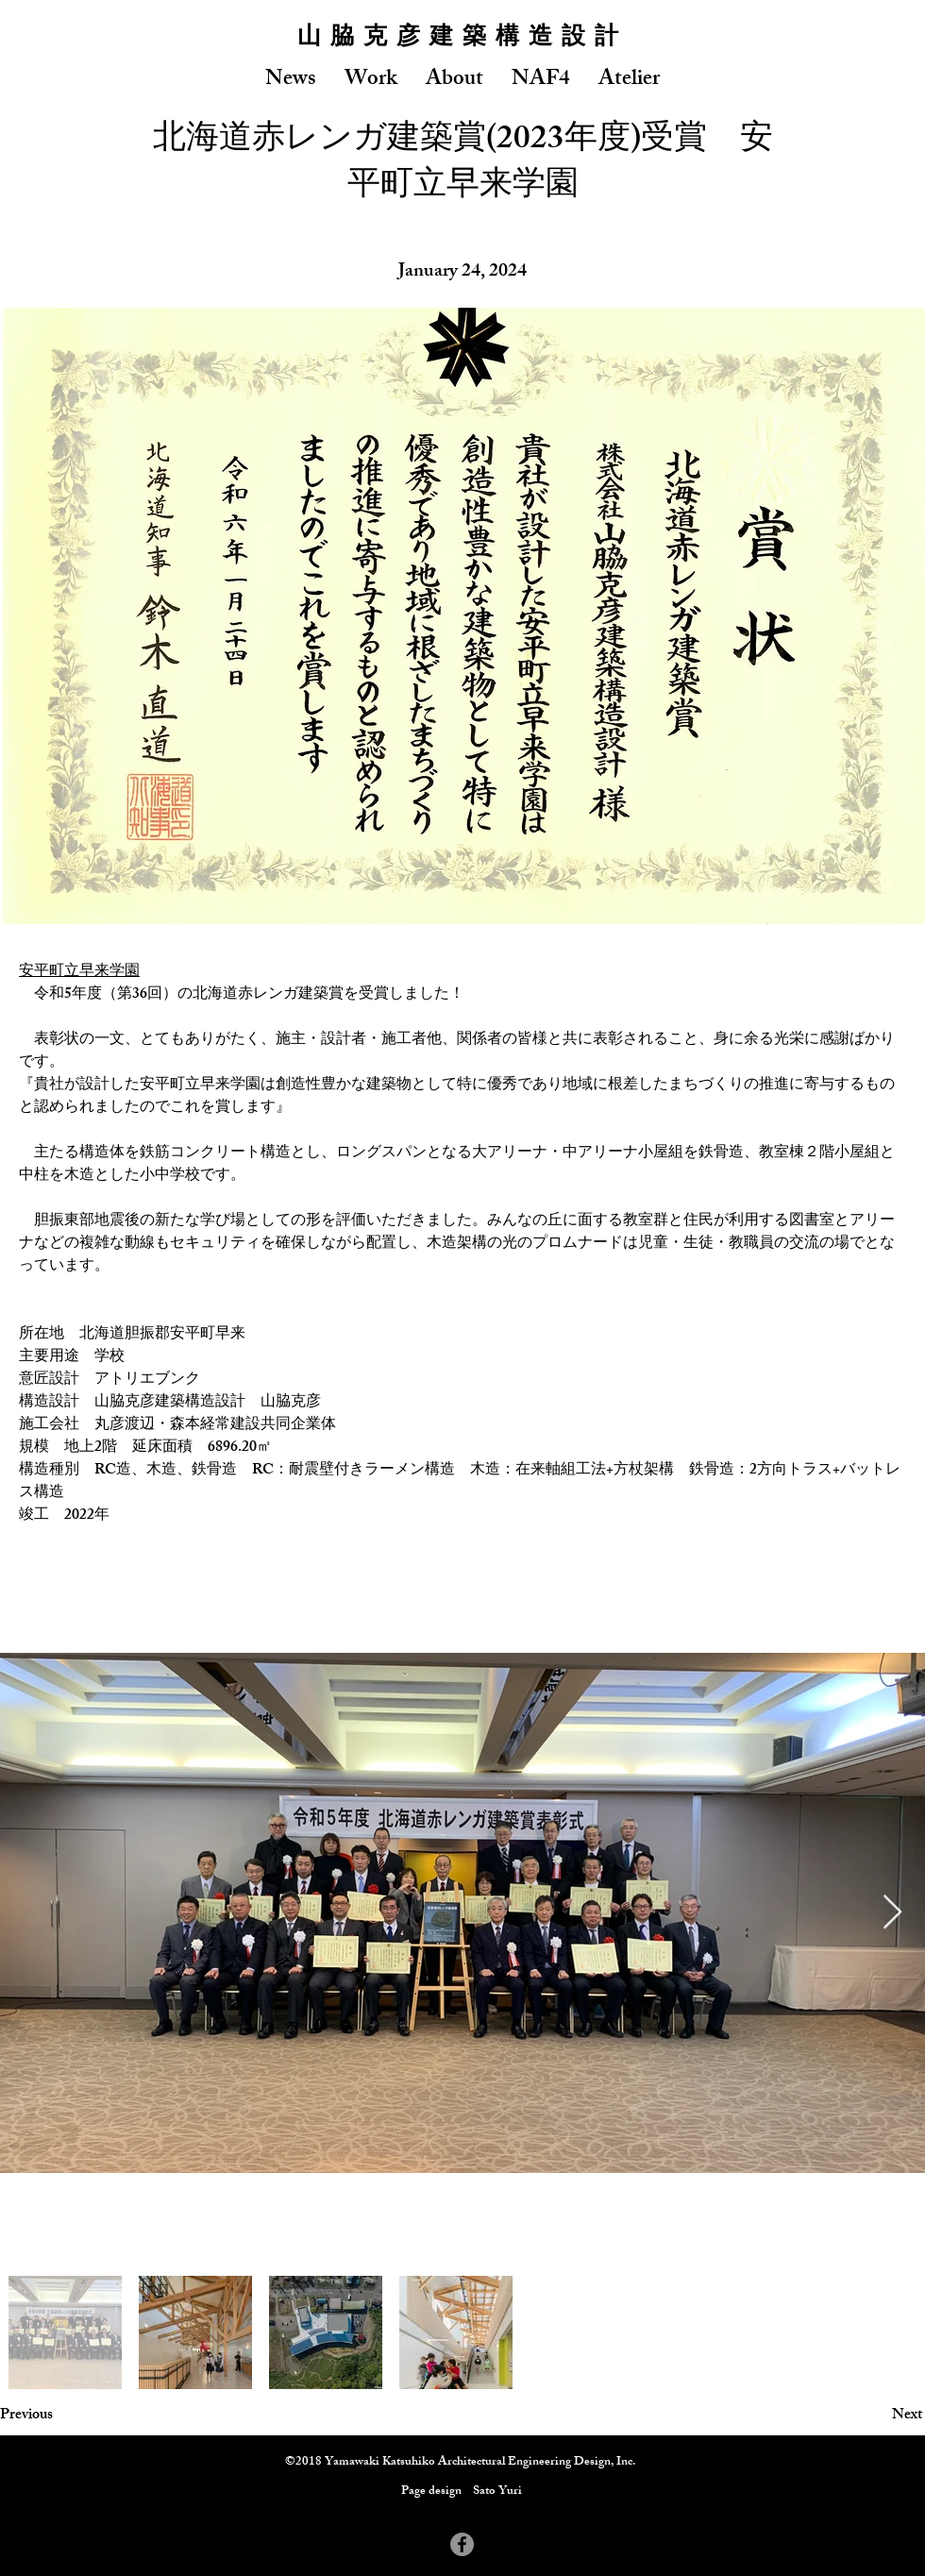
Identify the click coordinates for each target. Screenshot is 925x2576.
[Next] (875, 2416)
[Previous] (62, 2416)
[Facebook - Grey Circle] (462, 2544)
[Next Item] (892, 1912)
